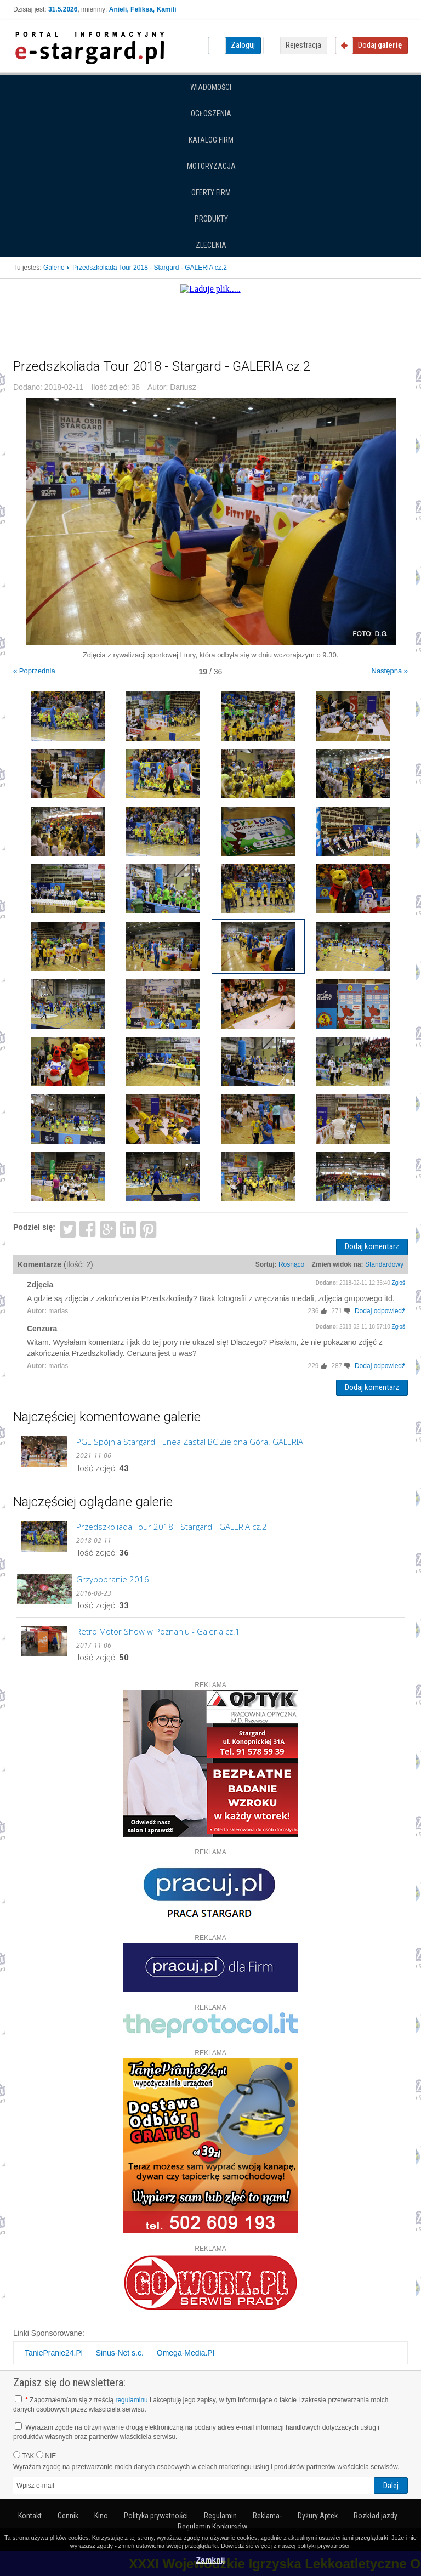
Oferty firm (211, 192)
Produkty (211, 218)
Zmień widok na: (337, 1264)
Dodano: (327, 1283)
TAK (24, 2455)
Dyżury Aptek (318, 2515)
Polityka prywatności (156, 2515)
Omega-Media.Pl (185, 2352)
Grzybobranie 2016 (112, 1579)
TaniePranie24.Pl (54, 2352)
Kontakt (30, 2515)
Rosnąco (291, 1264)
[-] (348, 1311)
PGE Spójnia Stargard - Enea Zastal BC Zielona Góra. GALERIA (189, 1441)
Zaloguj (243, 45)
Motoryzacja (211, 166)
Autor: (37, 1311)
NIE (46, 2455)
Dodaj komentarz (372, 1246)
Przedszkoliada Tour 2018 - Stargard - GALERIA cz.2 (171, 1526)
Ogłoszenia (211, 113)
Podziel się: (34, 1227)
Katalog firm (211, 139)
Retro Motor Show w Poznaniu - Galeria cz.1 (158, 1631)
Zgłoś (398, 1283)
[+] (325, 1311)
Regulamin (220, 2515)
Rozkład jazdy (375, 2515)
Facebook (88, 1228)
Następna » (390, 671)
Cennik (68, 2515)
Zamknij (210, 2560)
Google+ (108, 1228)
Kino (101, 2515)
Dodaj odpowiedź (380, 1311)
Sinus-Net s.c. (120, 2352)
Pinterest (148, 1228)
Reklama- (267, 2515)
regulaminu (131, 2400)
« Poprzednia (34, 671)
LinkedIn (128, 1228)
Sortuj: (266, 1264)
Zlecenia (211, 245)
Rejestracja (303, 45)
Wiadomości (210, 87)
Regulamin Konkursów (212, 2526)
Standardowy (384, 1264)
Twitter (68, 1228)
